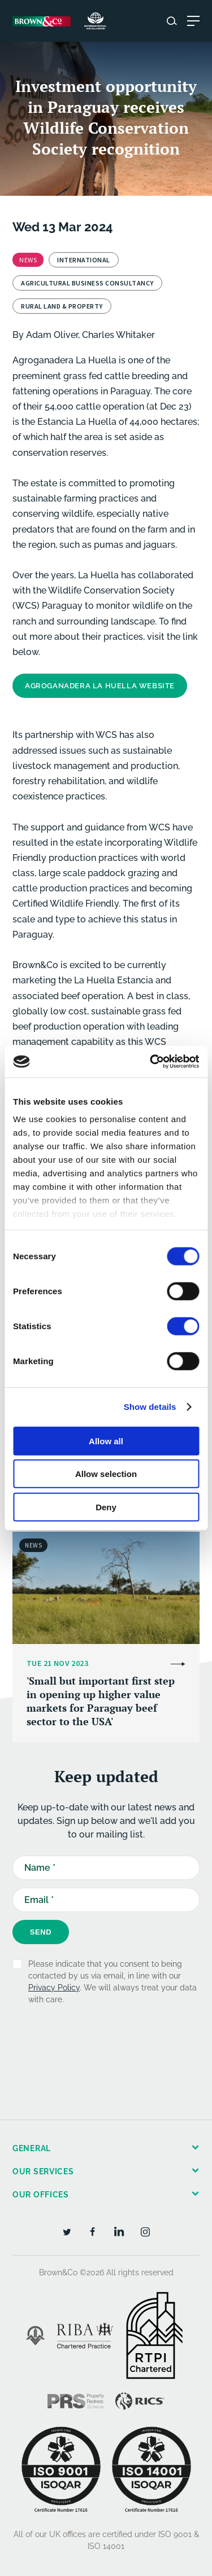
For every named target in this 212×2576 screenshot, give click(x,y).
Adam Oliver (52, 334)
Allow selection (106, 1474)
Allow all (106, 1440)
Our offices (40, 2194)
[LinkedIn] (118, 2231)
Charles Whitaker (118, 334)
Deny (106, 1506)
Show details (150, 1407)
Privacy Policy (54, 1987)
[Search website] (172, 21)
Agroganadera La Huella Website (100, 686)
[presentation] (98, 2046)
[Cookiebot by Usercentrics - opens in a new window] (151, 1061)
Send (41, 1932)
